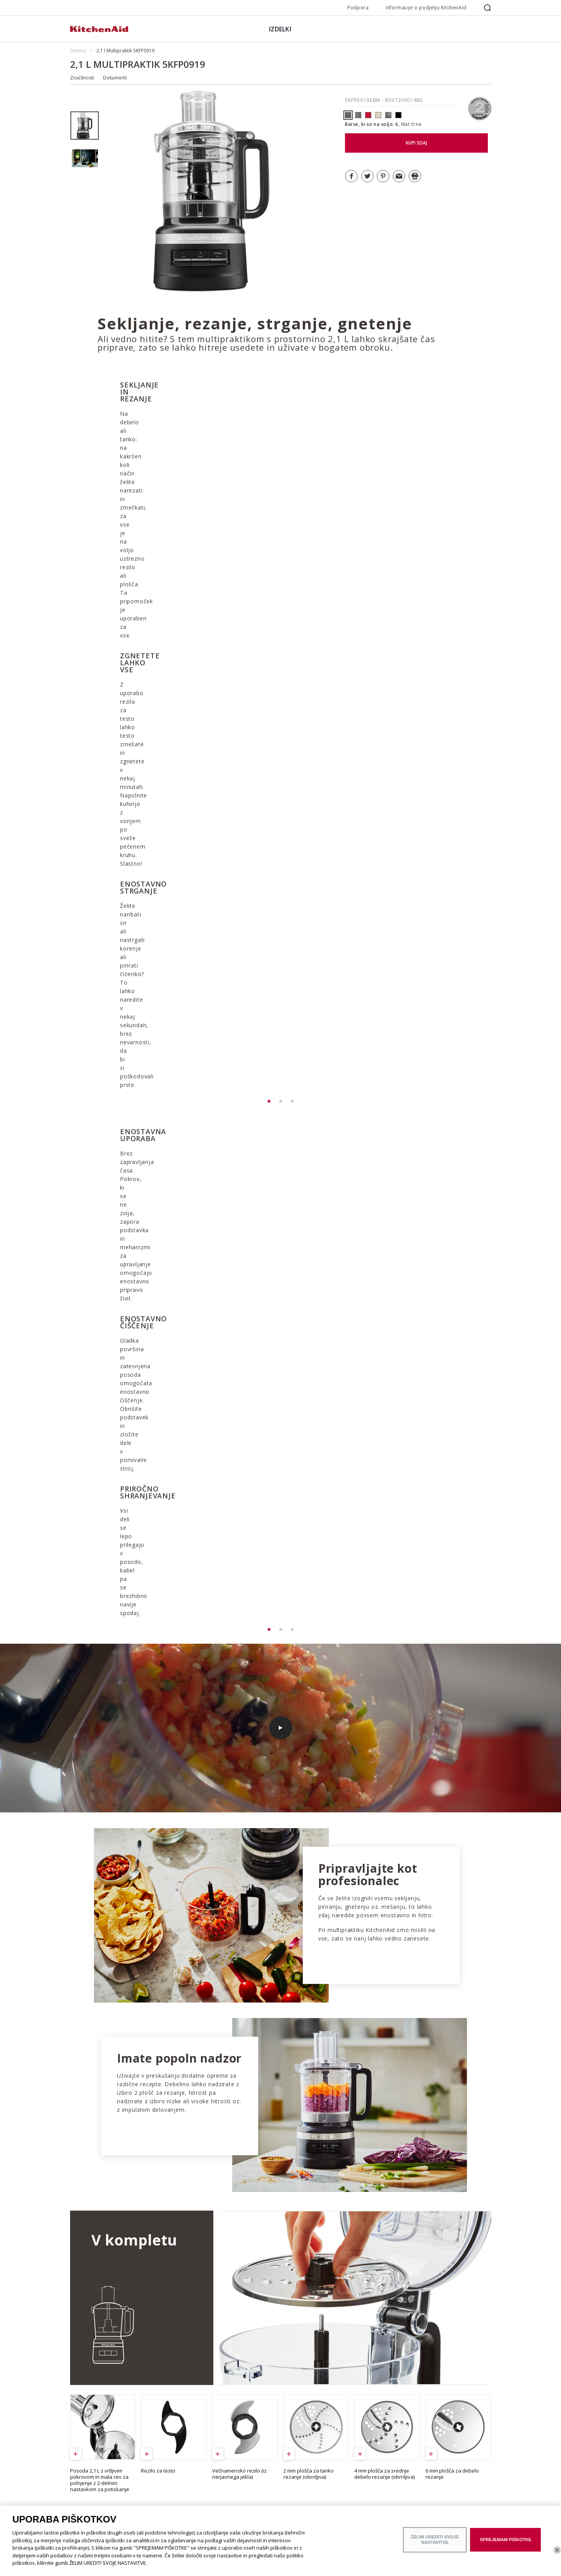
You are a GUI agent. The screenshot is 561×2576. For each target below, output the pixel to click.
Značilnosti (82, 77)
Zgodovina (82, 2452)
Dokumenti (115, 77)
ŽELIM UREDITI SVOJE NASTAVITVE (435, 2539)
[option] (84, 125)
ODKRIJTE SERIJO (391, 2360)
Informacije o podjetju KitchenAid (426, 7)
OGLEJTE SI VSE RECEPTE (130, 2170)
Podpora (358, 7)
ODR (75, 2463)
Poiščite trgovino (88, 2495)
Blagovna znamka (89, 2441)
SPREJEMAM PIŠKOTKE (505, 2539)
